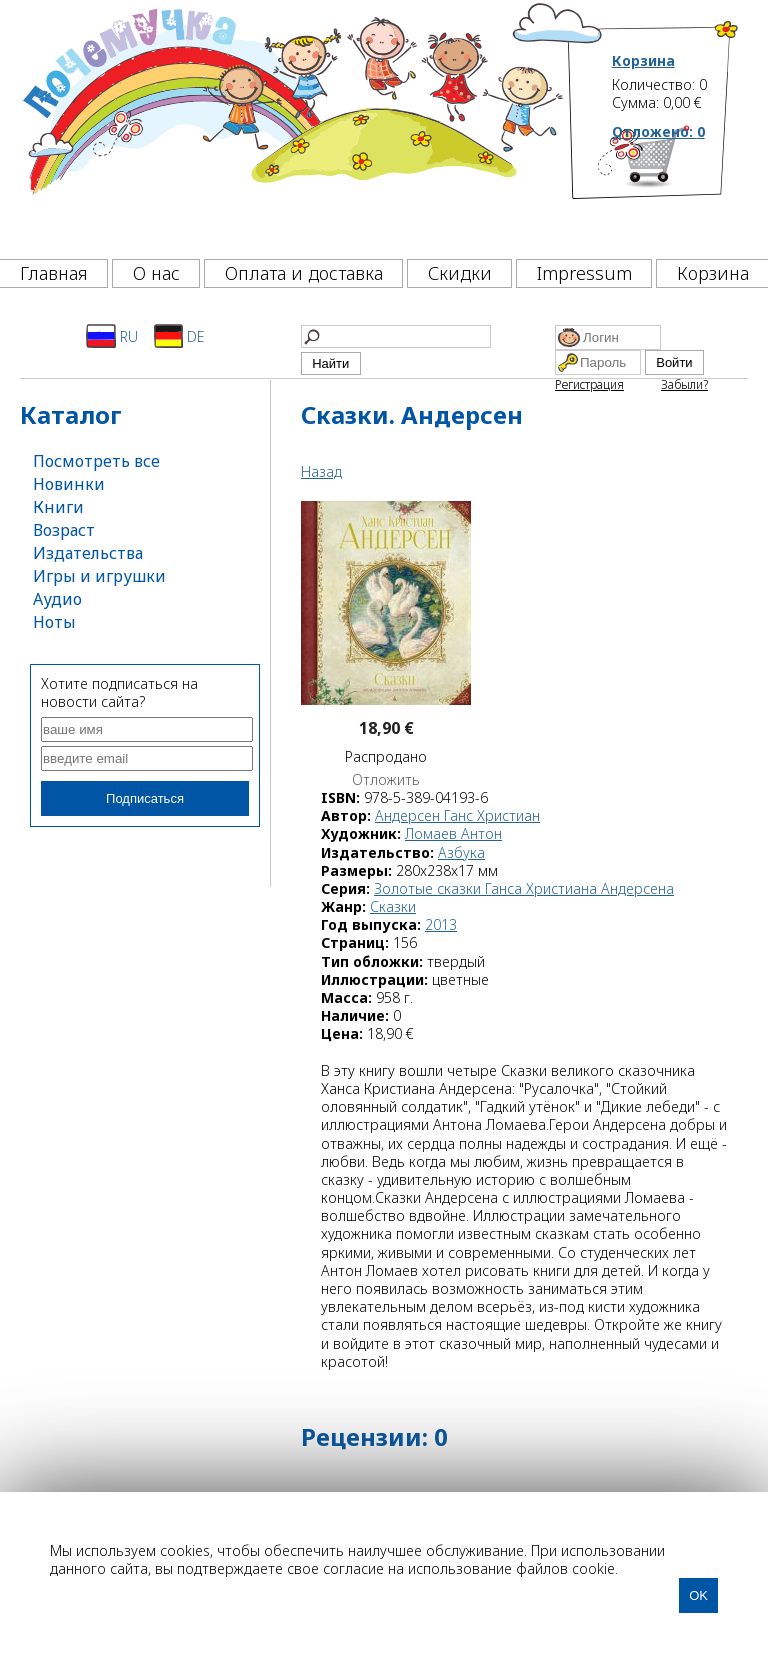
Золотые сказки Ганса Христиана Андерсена (524, 888)
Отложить (386, 780)
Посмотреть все (96, 461)
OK (698, 1595)
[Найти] (396, 336)
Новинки (69, 484)
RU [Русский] (112, 336)
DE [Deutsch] (179, 336)
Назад (321, 471)
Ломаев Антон (453, 833)
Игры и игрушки (99, 576)
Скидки (460, 273)
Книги (58, 507)
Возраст (64, 530)
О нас (156, 273)
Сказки (393, 906)
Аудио (57, 599)
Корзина (643, 61)
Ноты (54, 622)
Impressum (584, 273)
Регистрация (589, 384)
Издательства (88, 553)
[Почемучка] (291, 124)
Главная (54, 273)
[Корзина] (676, 185)
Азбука (461, 852)
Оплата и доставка (304, 273)
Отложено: (658, 131)
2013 (441, 924)
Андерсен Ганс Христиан (457, 815)
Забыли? (684, 384)
